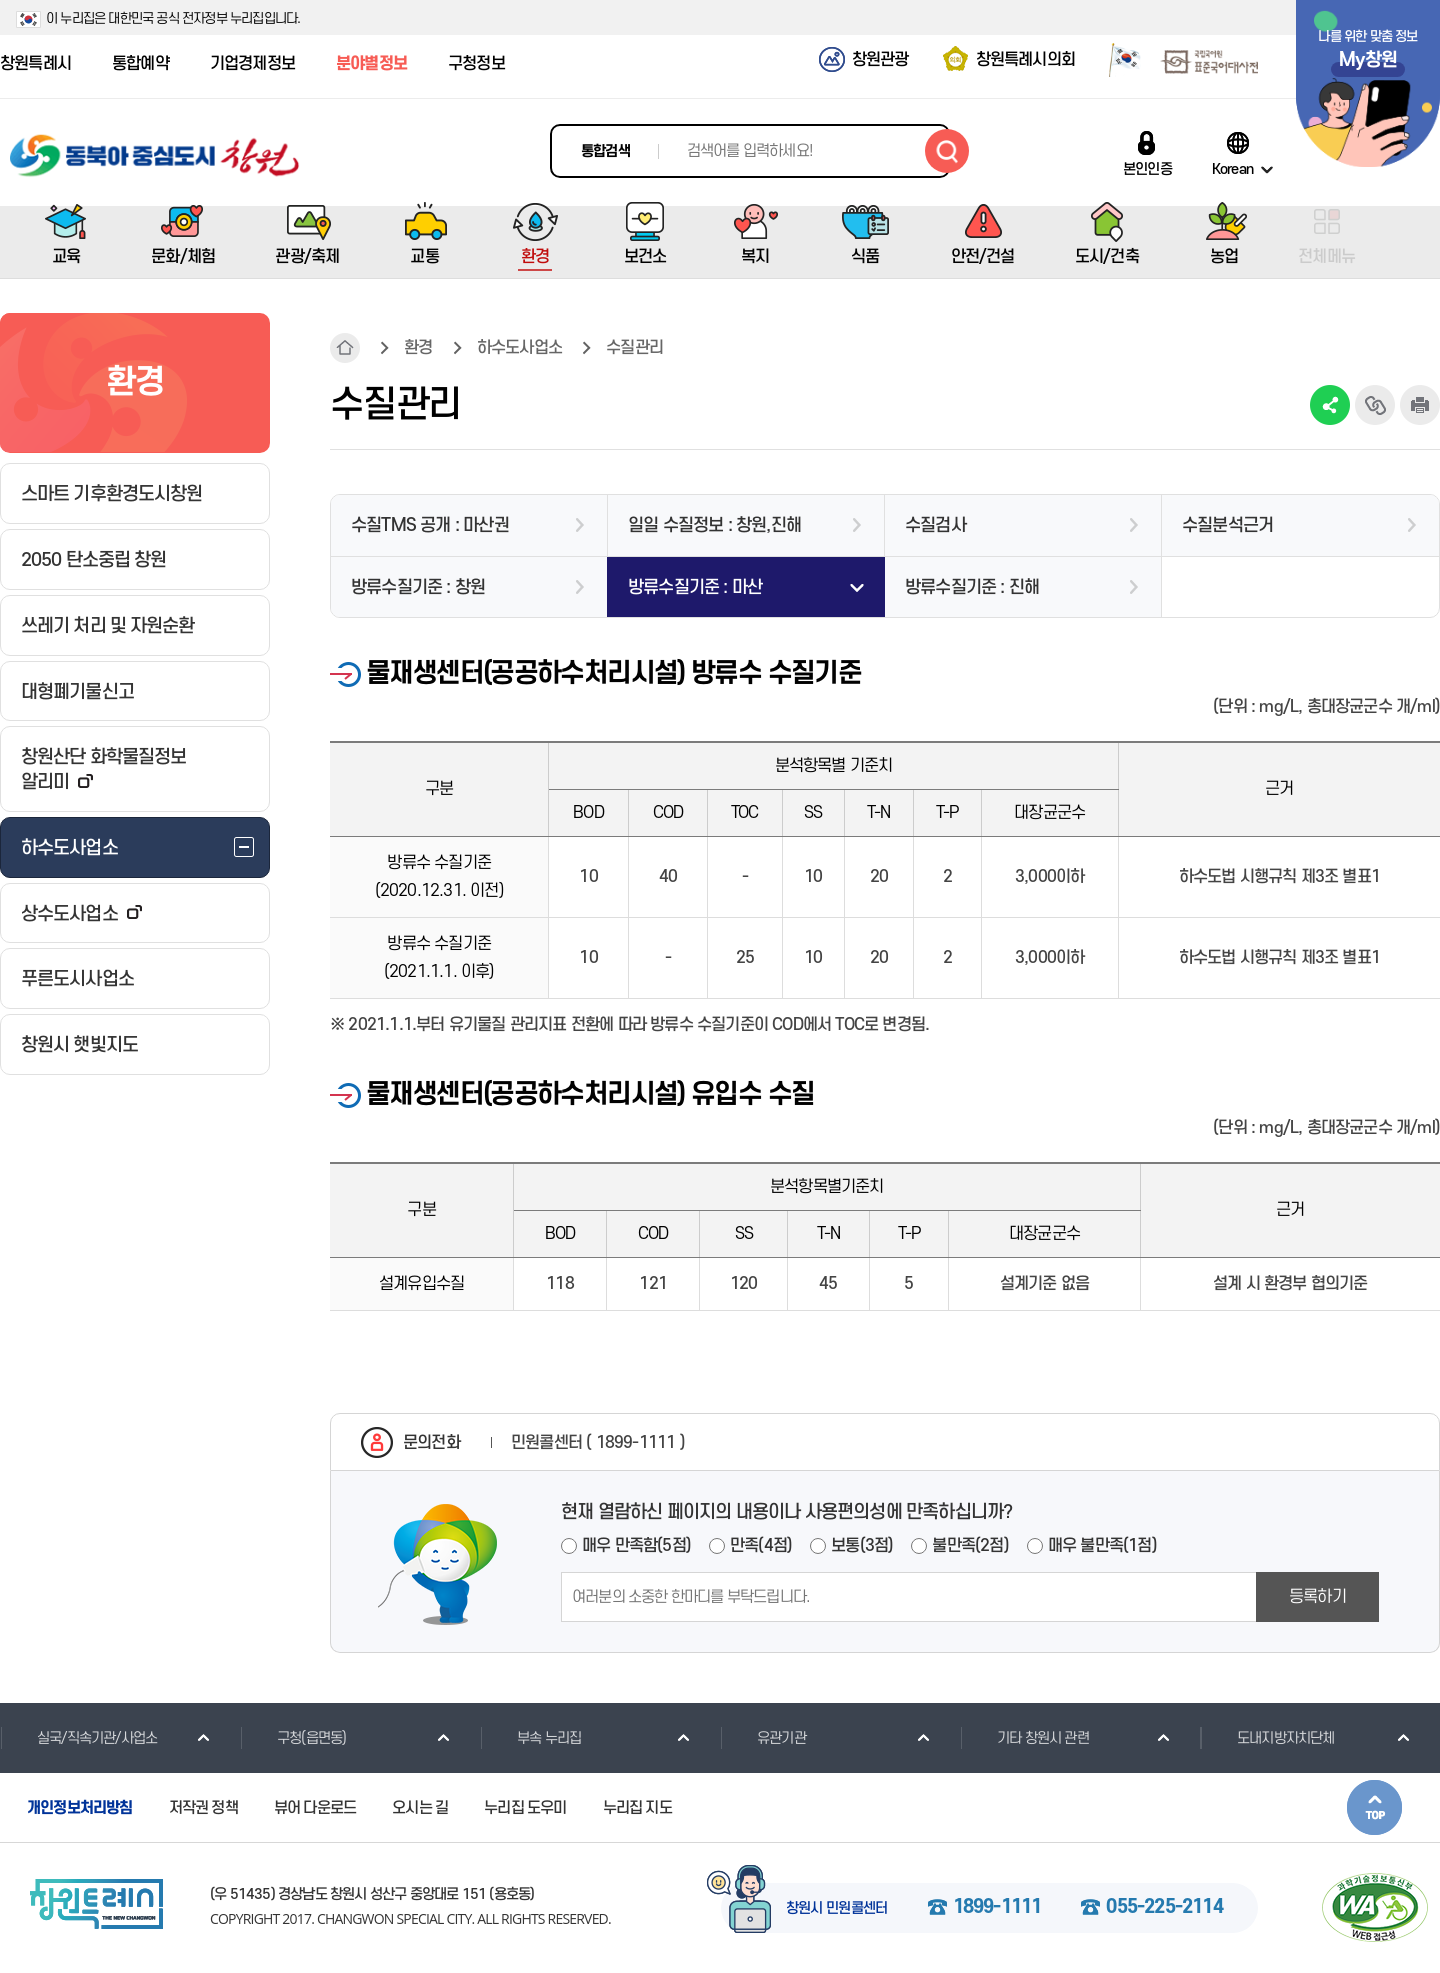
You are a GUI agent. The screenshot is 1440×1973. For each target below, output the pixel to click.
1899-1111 (997, 1908)
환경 (418, 348)
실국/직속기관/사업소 (78, 1738)
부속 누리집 (530, 1738)
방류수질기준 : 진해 (972, 587)
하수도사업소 (519, 348)
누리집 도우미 (525, 1808)
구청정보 (476, 64)
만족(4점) (761, 1546)
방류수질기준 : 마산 (695, 587)
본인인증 (1147, 169)
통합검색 (605, 151)
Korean (1232, 169)
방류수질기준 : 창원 (418, 587)
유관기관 (763, 1738)
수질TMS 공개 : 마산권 (430, 525)
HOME (345, 348)
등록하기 (1317, 1597)
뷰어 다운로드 (315, 1808)
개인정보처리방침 (80, 1808)
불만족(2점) (970, 1546)
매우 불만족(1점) (1102, 1546)
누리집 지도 (637, 1808)
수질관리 (634, 348)
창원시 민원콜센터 (837, 1909)
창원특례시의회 (1025, 60)
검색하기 (947, 151)
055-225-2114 (1164, 1908)
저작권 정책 (203, 1808)
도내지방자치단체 (1267, 1738)
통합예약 (140, 64)
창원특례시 (35, 64)
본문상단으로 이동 (1374, 1807)
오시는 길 (420, 1808)
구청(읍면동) (293, 1738)
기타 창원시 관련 (1024, 1738)
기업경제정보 (252, 64)
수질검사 (935, 525)
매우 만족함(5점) (636, 1546)
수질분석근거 (1227, 525)
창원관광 (880, 60)
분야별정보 (371, 64)
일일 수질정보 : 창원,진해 (714, 525)
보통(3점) (862, 1546)
